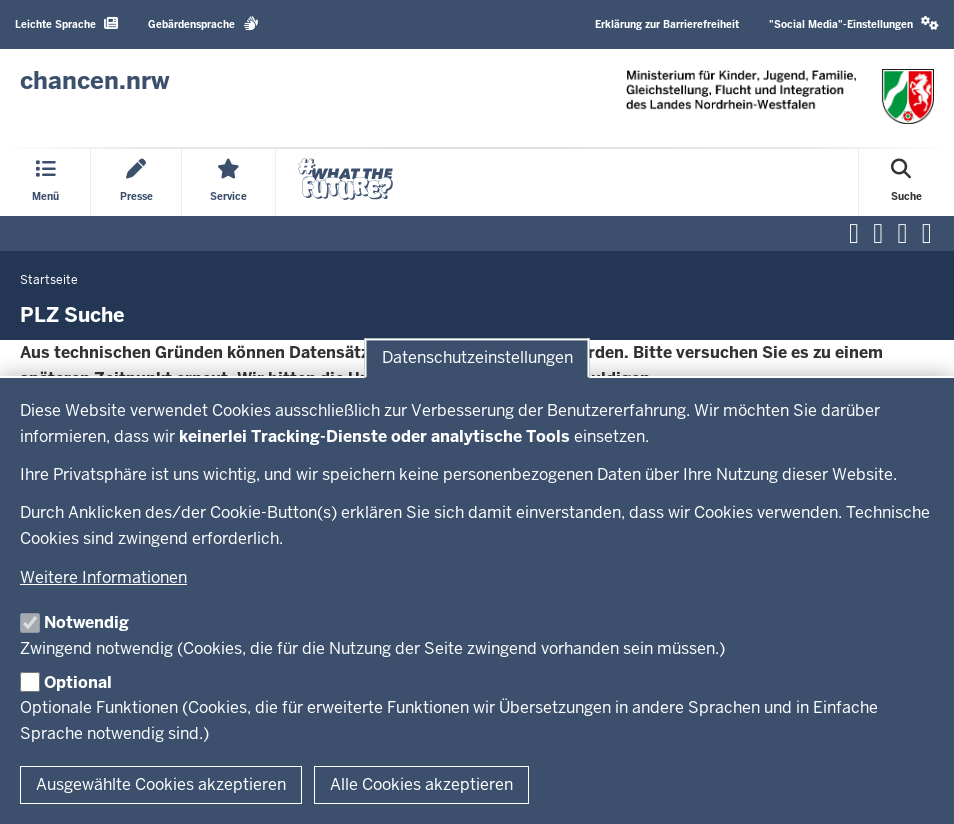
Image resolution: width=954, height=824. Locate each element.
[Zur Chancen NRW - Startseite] (95, 81)
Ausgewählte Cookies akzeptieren (161, 784)
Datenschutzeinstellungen (477, 358)
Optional (78, 682)
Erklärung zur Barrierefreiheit (667, 24)
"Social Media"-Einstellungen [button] (854, 23)
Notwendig (86, 622)
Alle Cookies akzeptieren (421, 784)
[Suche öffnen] (906, 182)
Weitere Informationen (103, 577)
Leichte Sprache (66, 23)
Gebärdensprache (203, 23)
